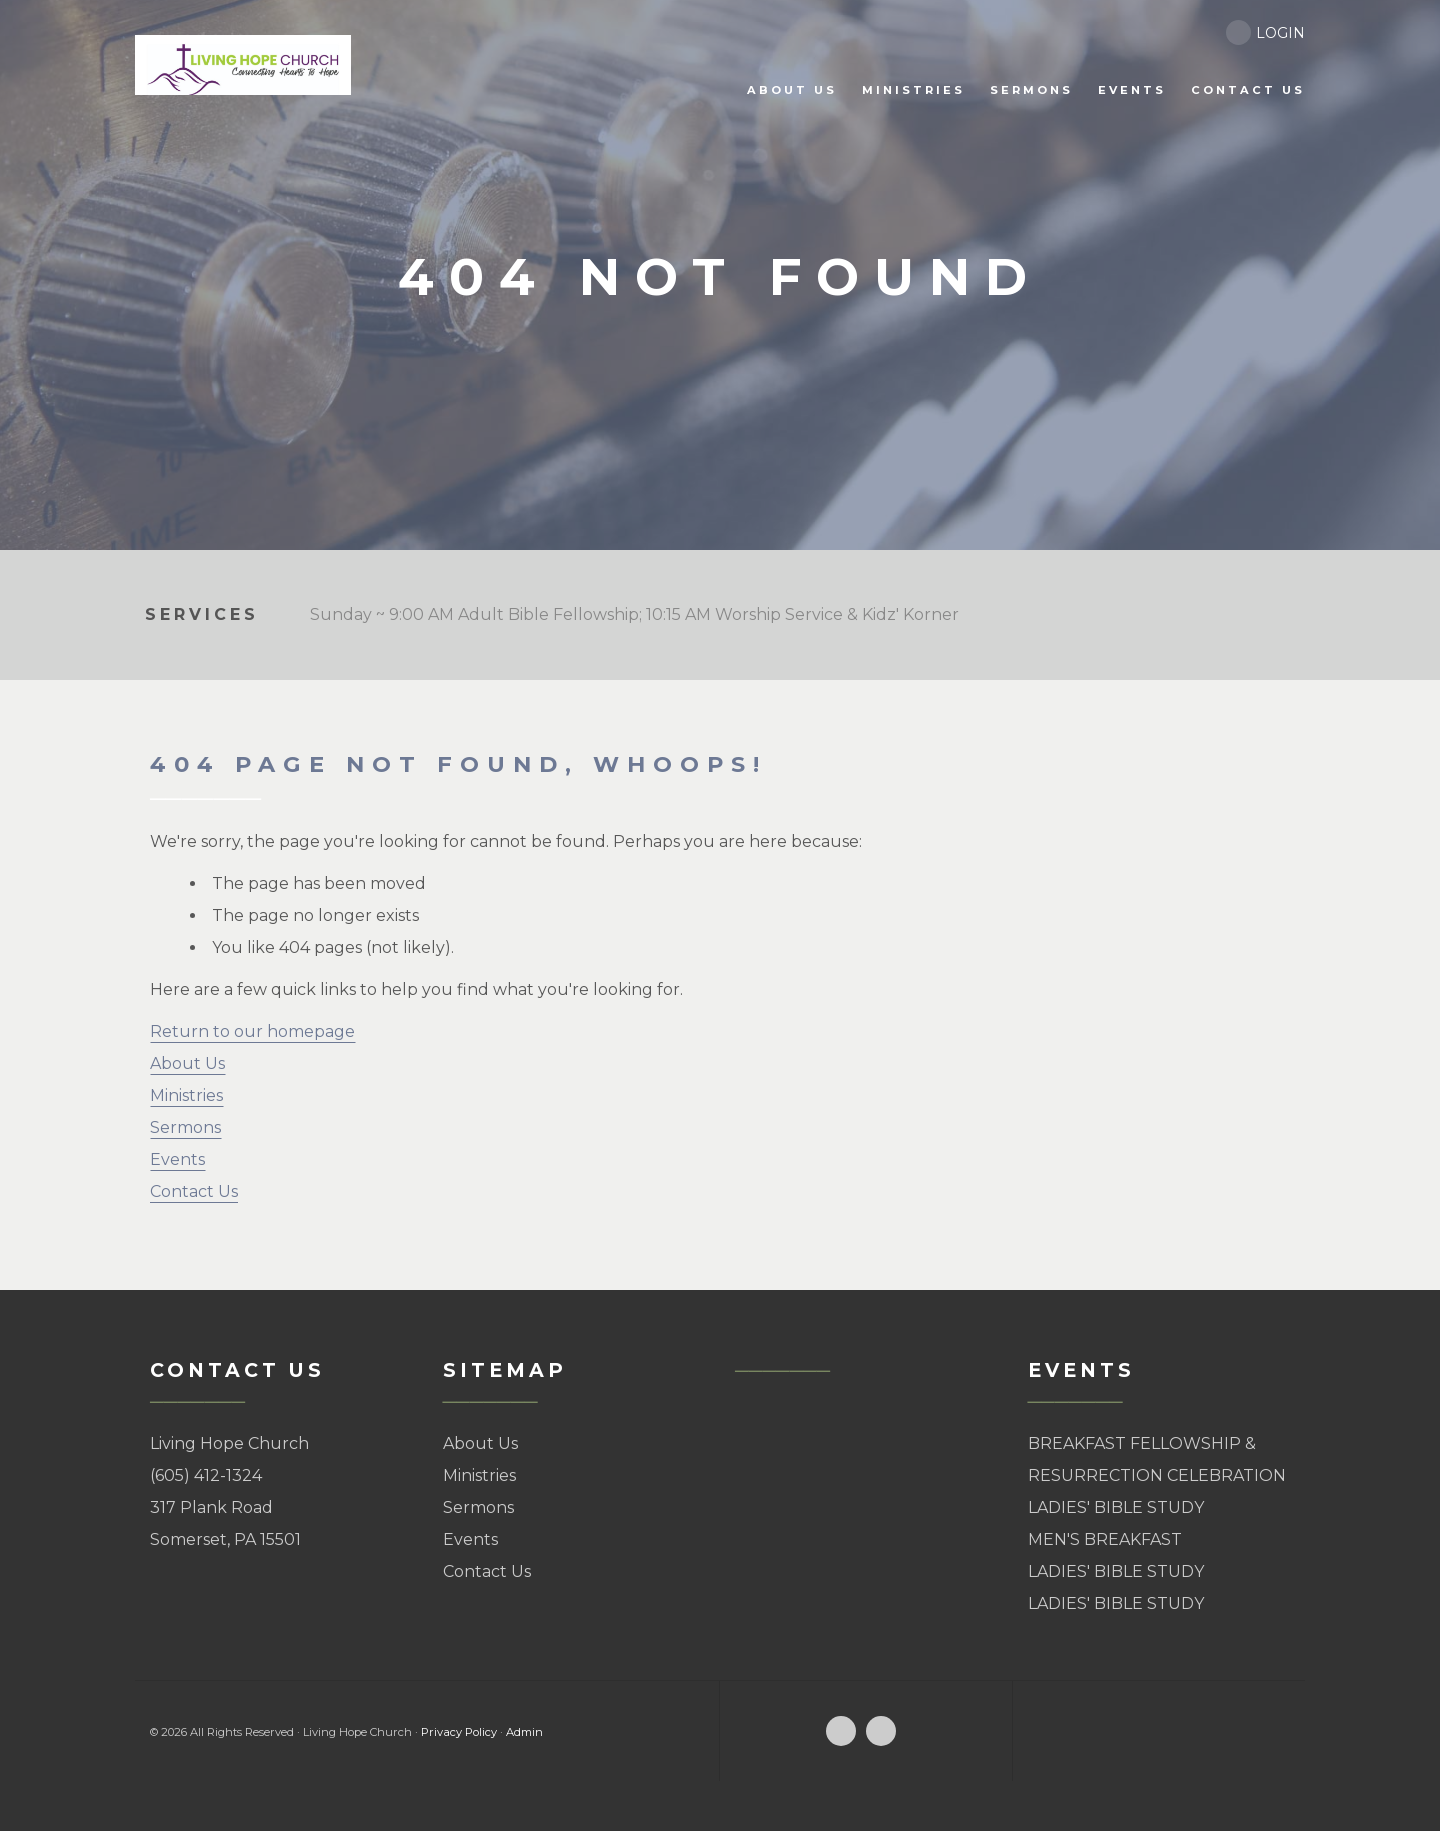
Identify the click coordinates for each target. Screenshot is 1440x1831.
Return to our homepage (252, 1031)
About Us (187, 1063)
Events (177, 1159)
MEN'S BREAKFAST (1105, 1539)
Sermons (185, 1127)
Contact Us (194, 1191)
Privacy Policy (459, 1732)
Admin (524, 1732)
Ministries (186, 1095)
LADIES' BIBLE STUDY (1116, 1507)
